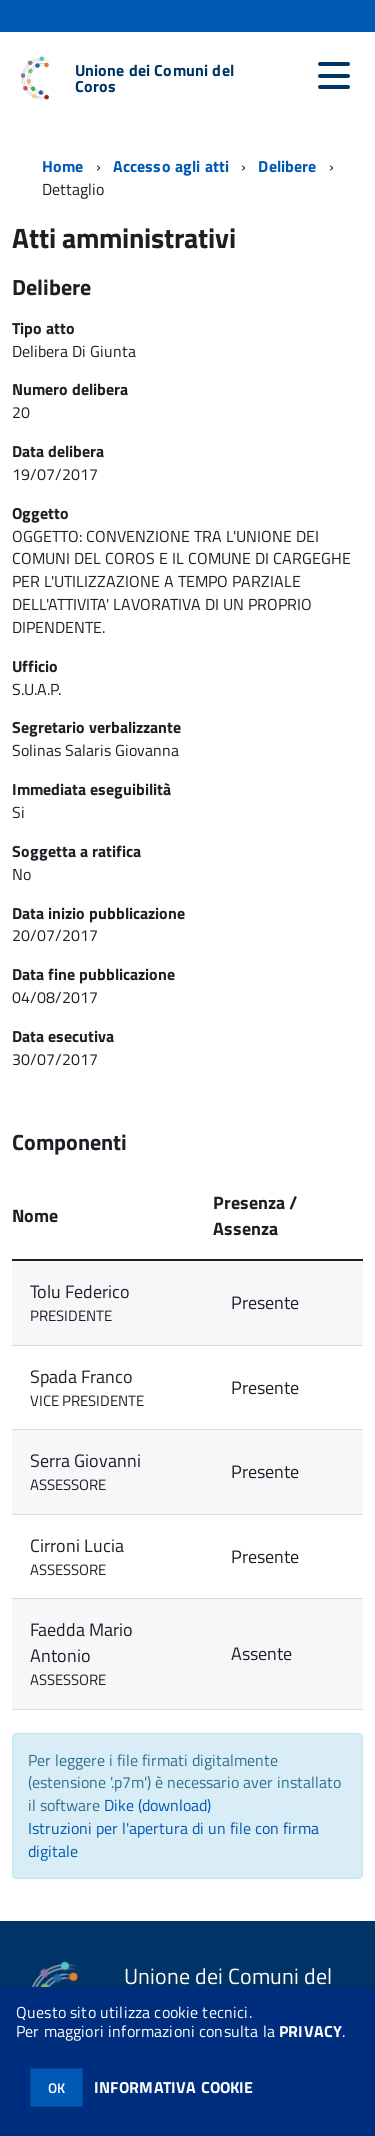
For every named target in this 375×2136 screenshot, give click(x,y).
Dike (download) (157, 1805)
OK (56, 2087)
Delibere (287, 166)
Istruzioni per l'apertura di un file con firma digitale (173, 1839)
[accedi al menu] (334, 76)
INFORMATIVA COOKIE (174, 2087)
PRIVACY (310, 2031)
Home (63, 166)
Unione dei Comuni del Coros (154, 78)
